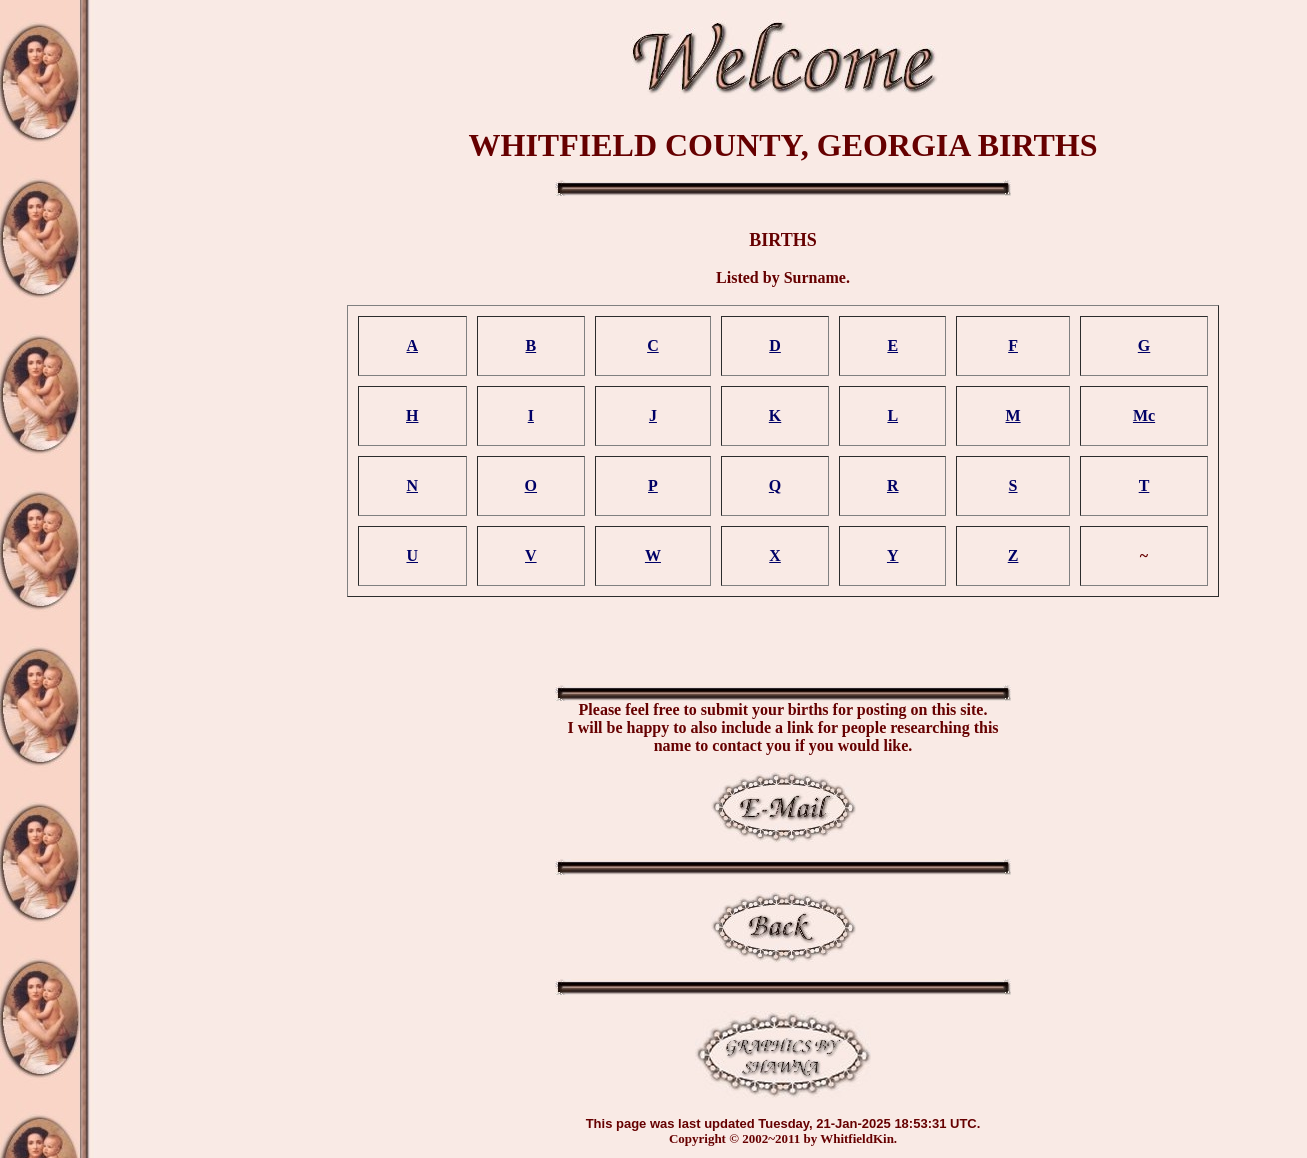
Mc (1144, 415)
